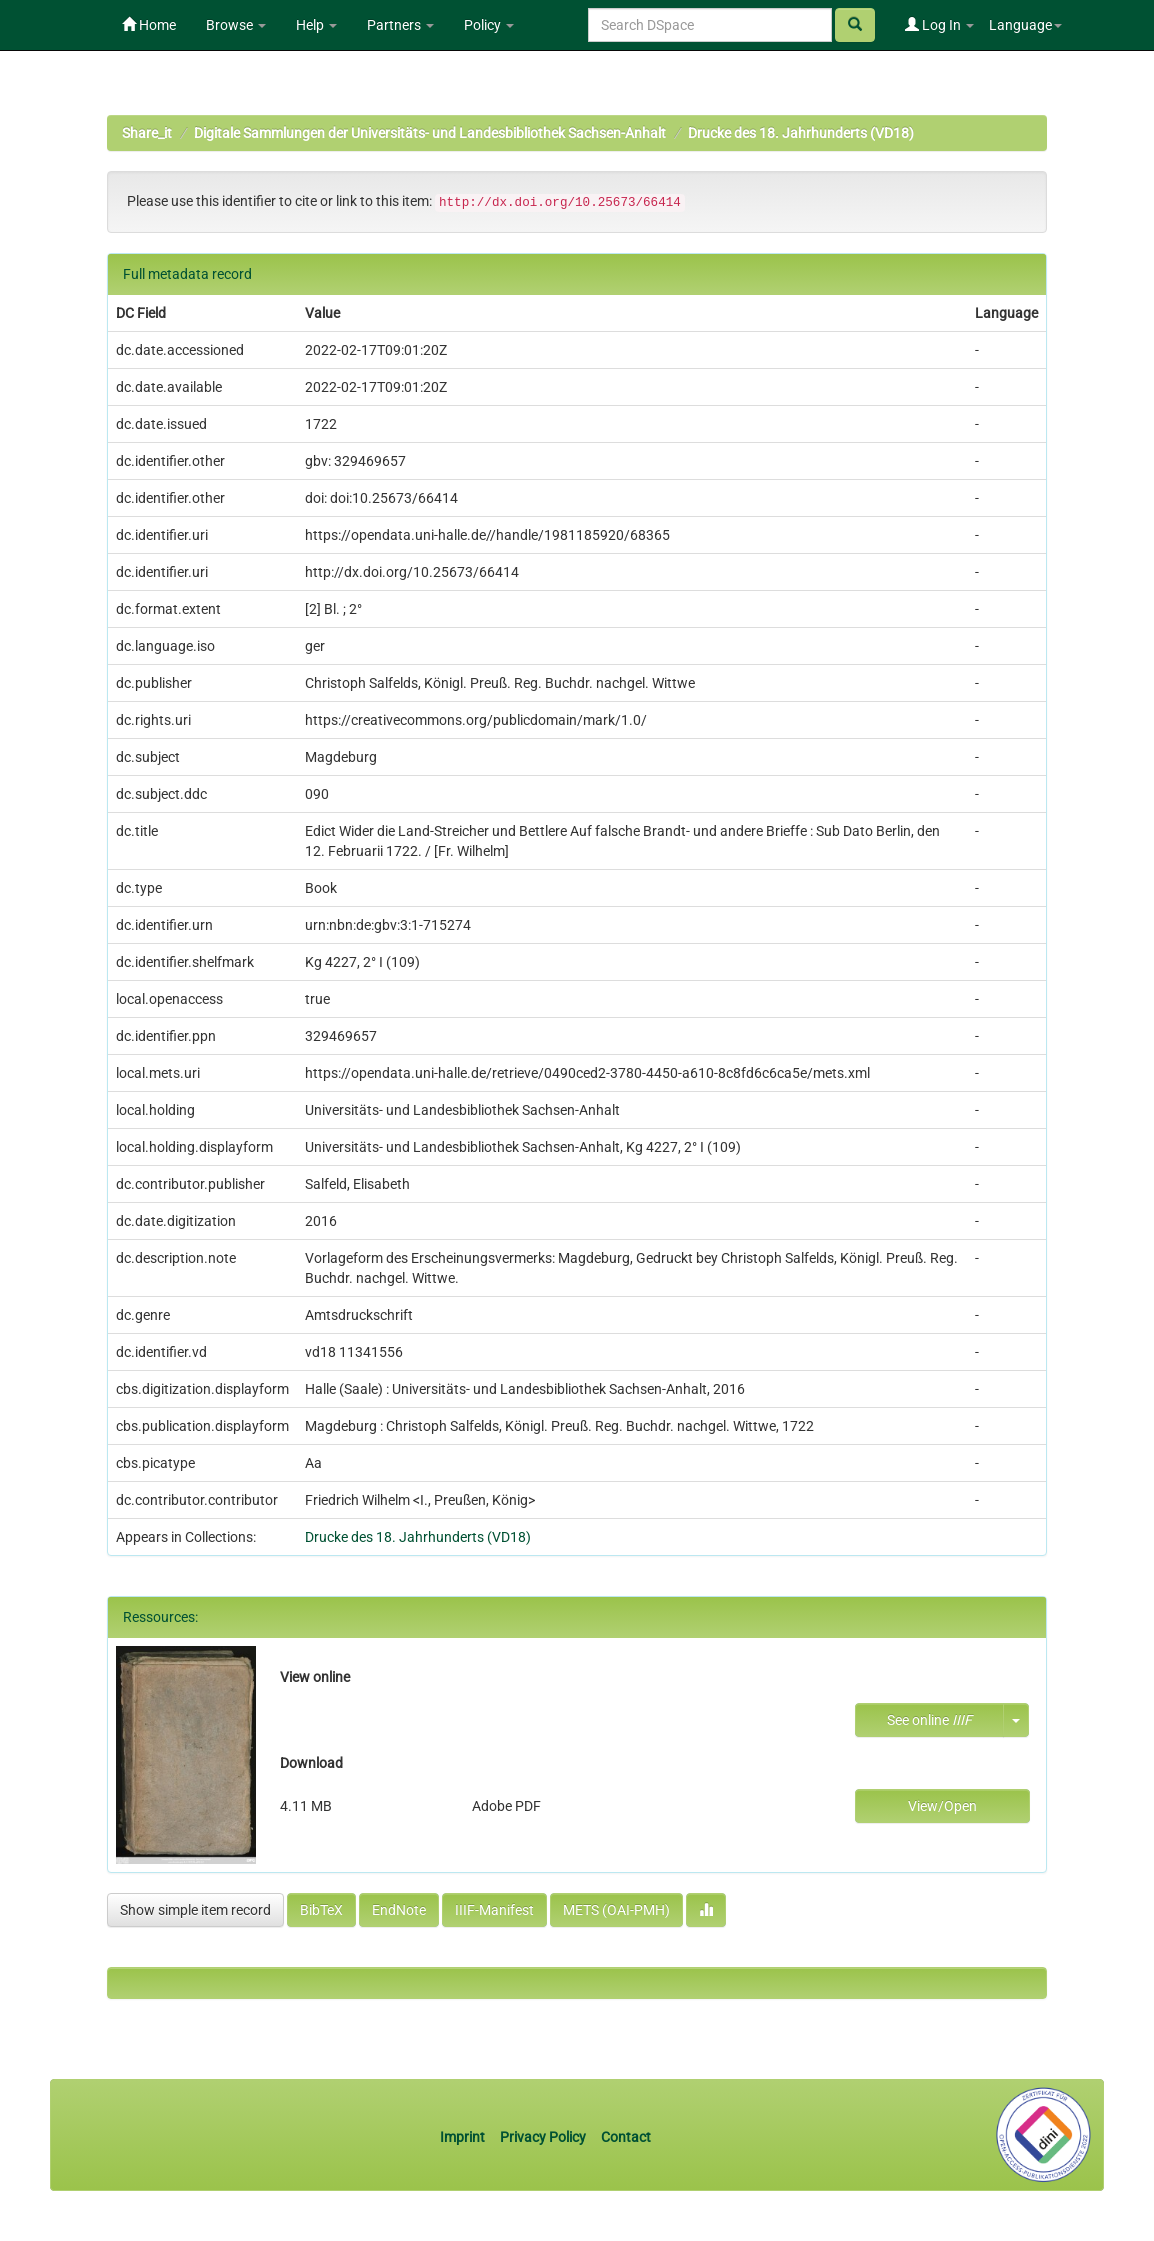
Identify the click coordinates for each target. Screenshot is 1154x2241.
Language (1025, 25)
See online (929, 1720)
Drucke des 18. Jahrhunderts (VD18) (801, 133)
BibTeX (321, 1910)
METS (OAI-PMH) (616, 1910)
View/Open (942, 1806)
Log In (939, 25)
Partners (400, 25)
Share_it (147, 133)
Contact (626, 2137)
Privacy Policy (543, 2137)
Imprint (464, 2137)
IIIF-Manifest (494, 1910)
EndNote (399, 1910)
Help (316, 25)
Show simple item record (195, 1910)
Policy (489, 25)
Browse (236, 25)
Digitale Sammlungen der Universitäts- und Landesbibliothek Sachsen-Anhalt (430, 133)
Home (149, 25)
